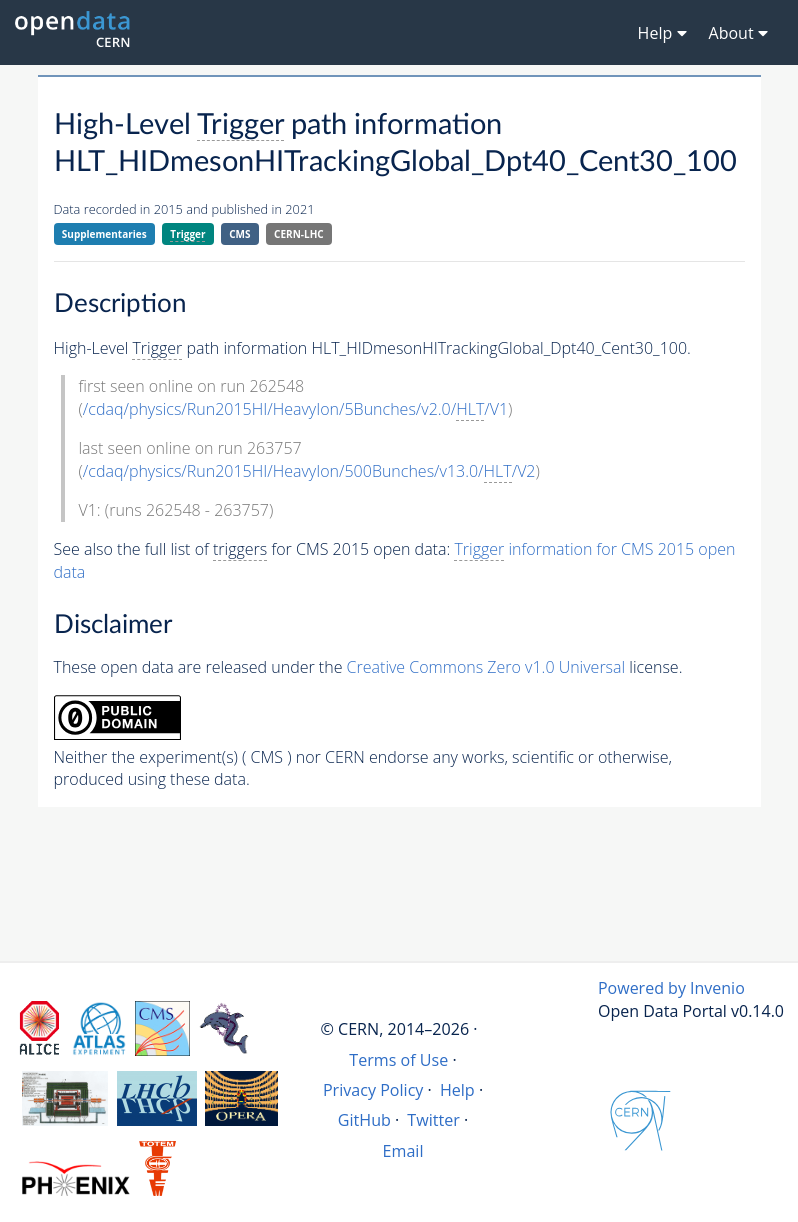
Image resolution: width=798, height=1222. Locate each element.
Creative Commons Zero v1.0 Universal (486, 667)
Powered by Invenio (671, 988)
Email (403, 1151)
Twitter (433, 1120)
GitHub (364, 1120)
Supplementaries (104, 234)
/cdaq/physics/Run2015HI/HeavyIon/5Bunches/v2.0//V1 (295, 409)
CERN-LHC (299, 234)
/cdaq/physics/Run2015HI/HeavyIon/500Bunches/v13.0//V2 (309, 471)
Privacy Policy (373, 1090)
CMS (239, 234)
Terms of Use (398, 1060)
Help (457, 1090)
